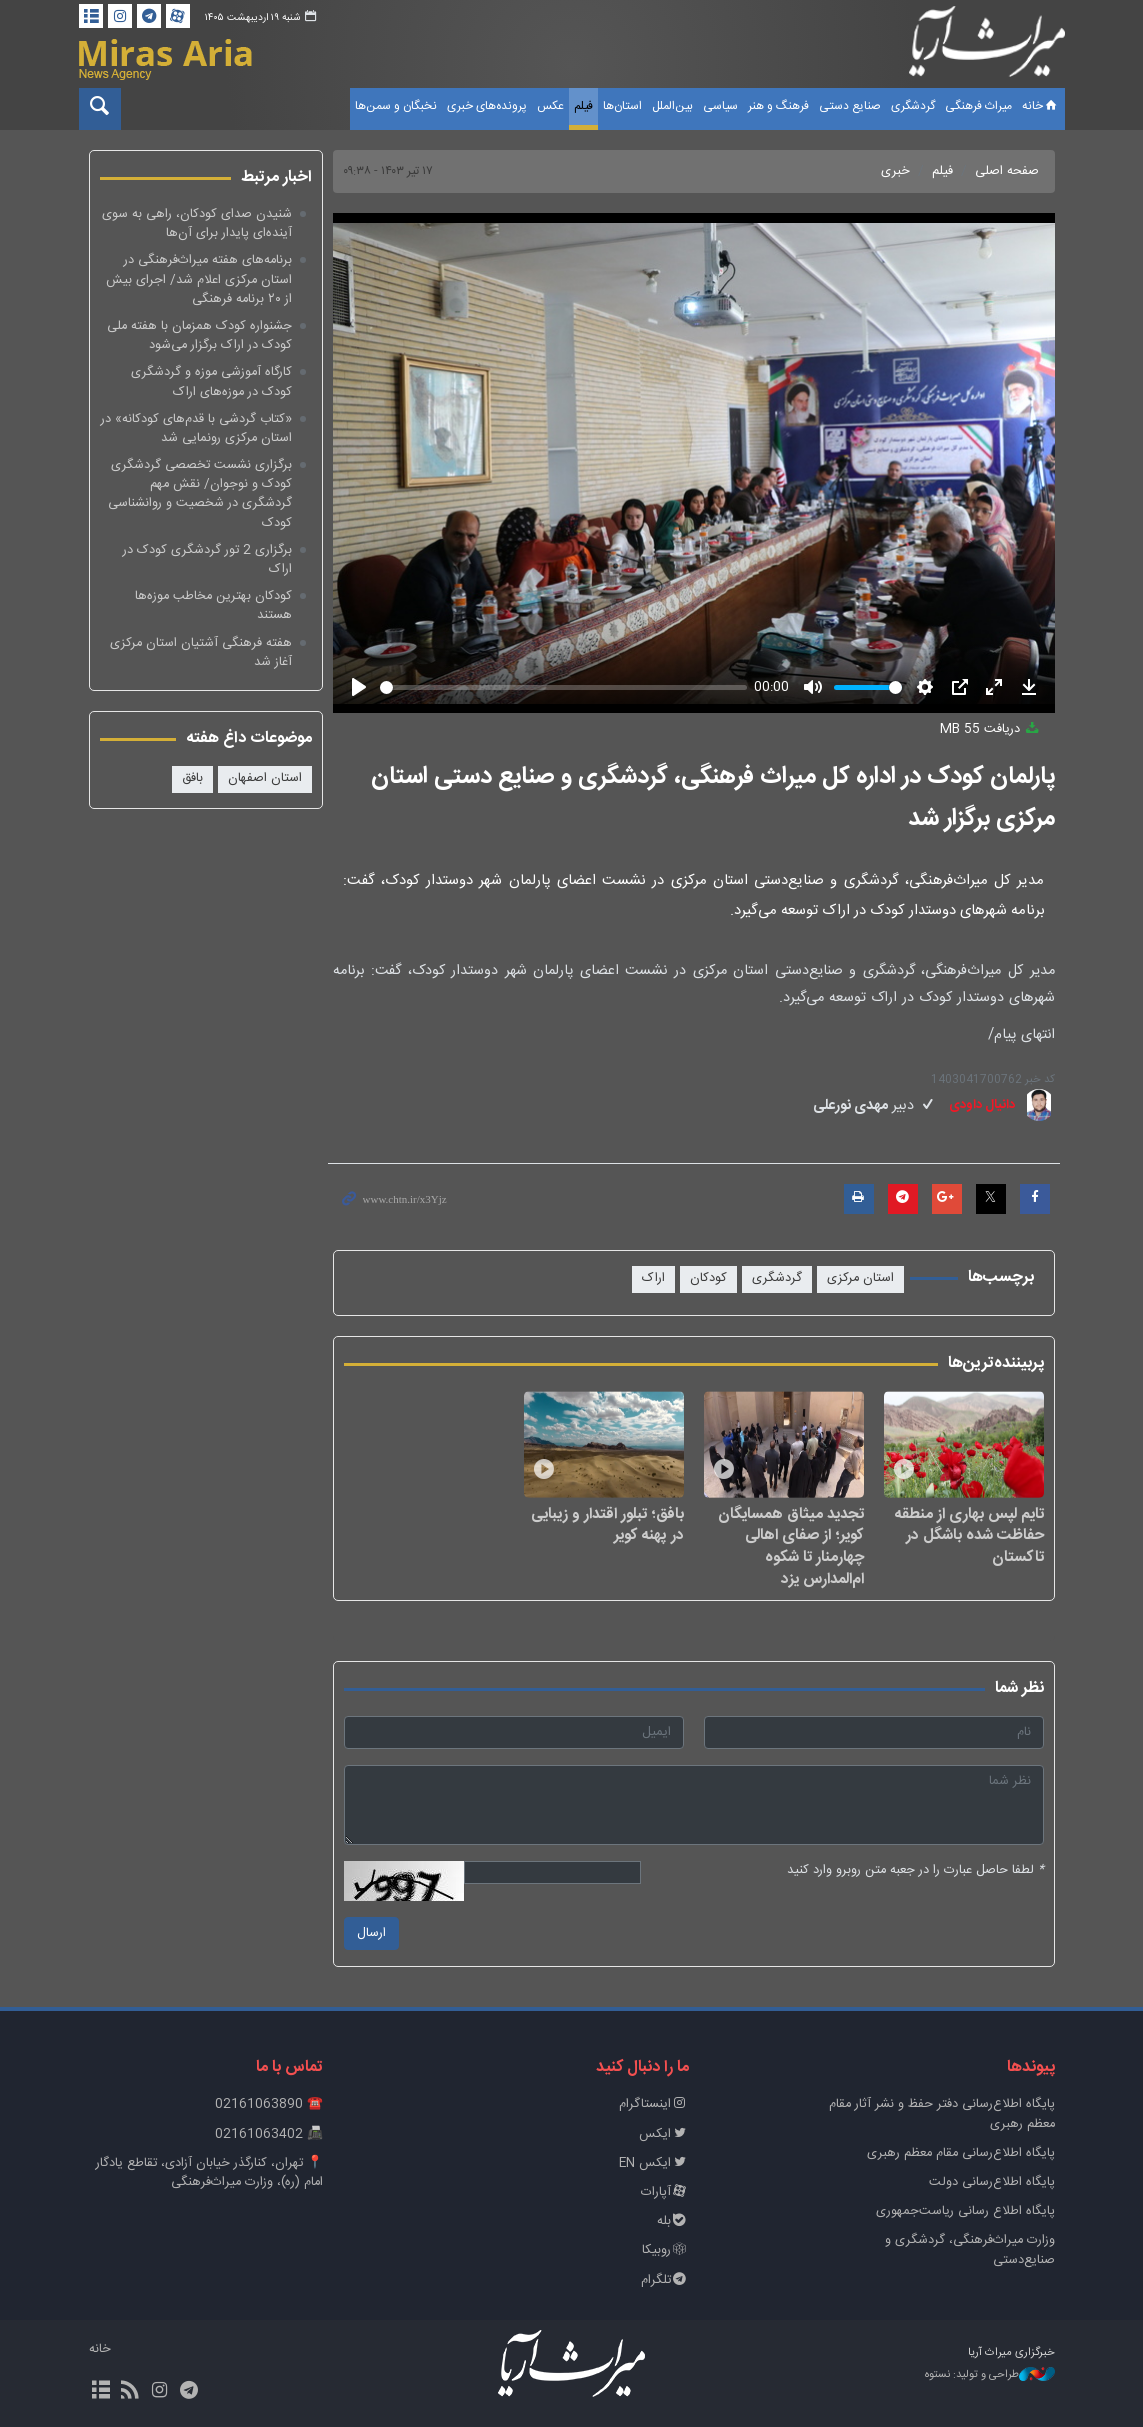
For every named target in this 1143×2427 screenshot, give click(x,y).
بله (673, 2221)
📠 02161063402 (269, 2134)
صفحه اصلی (1007, 171)
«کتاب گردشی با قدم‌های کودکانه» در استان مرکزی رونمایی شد (196, 429)
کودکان (708, 1278)
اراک (653, 1278)
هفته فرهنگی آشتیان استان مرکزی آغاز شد (201, 653)
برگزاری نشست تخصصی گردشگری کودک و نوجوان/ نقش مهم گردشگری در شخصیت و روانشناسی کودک (200, 494)
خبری (895, 171)
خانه (1041, 106)
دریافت (991, 729)
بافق (192, 778)
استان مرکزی (860, 1278)
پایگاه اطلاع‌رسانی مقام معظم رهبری (961, 2153)
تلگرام (665, 2280)
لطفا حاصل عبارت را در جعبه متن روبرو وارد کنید (915, 1870)
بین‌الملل (672, 106)
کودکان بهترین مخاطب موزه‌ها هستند (213, 606)
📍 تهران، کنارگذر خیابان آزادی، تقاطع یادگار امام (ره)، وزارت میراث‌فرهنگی (209, 2173)
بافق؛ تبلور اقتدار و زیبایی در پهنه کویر (607, 1524)
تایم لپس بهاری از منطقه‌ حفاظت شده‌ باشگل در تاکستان (969, 1535)
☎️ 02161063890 (269, 2104)
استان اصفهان (265, 778)
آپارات (665, 2192)
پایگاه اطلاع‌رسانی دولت (992, 2182)
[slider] (563, 687)
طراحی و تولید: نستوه (990, 2375)
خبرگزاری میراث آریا (987, 47)
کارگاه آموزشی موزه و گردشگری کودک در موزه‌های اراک (211, 382)
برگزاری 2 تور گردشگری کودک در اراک (207, 560)
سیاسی (720, 106)
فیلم (583, 106)
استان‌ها (622, 106)
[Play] (359, 687)
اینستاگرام (654, 2104)
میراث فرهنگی (978, 106)
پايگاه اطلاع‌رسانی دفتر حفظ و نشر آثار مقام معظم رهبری (942, 2114)
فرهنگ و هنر (778, 106)
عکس (550, 106)
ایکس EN (654, 2163)
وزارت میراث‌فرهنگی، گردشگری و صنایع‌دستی (970, 2250)
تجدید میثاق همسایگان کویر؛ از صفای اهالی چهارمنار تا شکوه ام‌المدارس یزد (791, 1546)
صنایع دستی (850, 106)
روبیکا (665, 2250)
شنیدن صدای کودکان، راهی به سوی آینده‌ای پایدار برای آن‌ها (197, 224)
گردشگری (913, 106)
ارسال (371, 1933)
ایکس (664, 2134)
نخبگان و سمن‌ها (396, 106)
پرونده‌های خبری (487, 106)
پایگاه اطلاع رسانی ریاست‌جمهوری (965, 2211)
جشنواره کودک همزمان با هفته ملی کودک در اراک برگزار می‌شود (199, 336)
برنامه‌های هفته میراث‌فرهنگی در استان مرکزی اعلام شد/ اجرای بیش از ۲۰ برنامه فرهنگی (199, 279)
